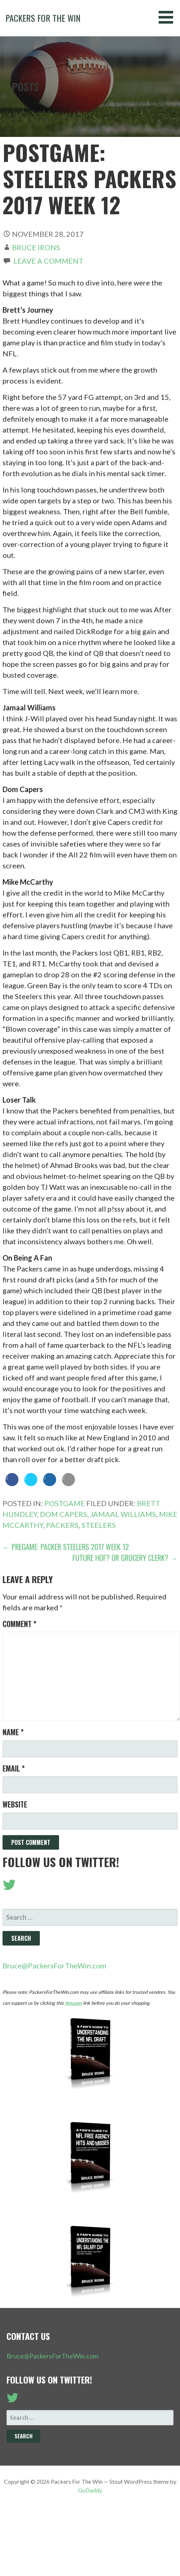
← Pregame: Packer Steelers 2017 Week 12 (66, 1546)
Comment (19, 1623)
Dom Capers (63, 1514)
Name (13, 1732)
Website (15, 1804)
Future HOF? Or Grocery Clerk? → (124, 1557)
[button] (168, 17)
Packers (62, 1525)
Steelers (98, 1525)
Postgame (64, 1503)
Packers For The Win (42, 17)
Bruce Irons (36, 247)
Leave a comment (48, 260)
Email (14, 1768)
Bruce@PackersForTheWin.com (54, 1965)
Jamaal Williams (123, 1514)
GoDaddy (90, 2490)
